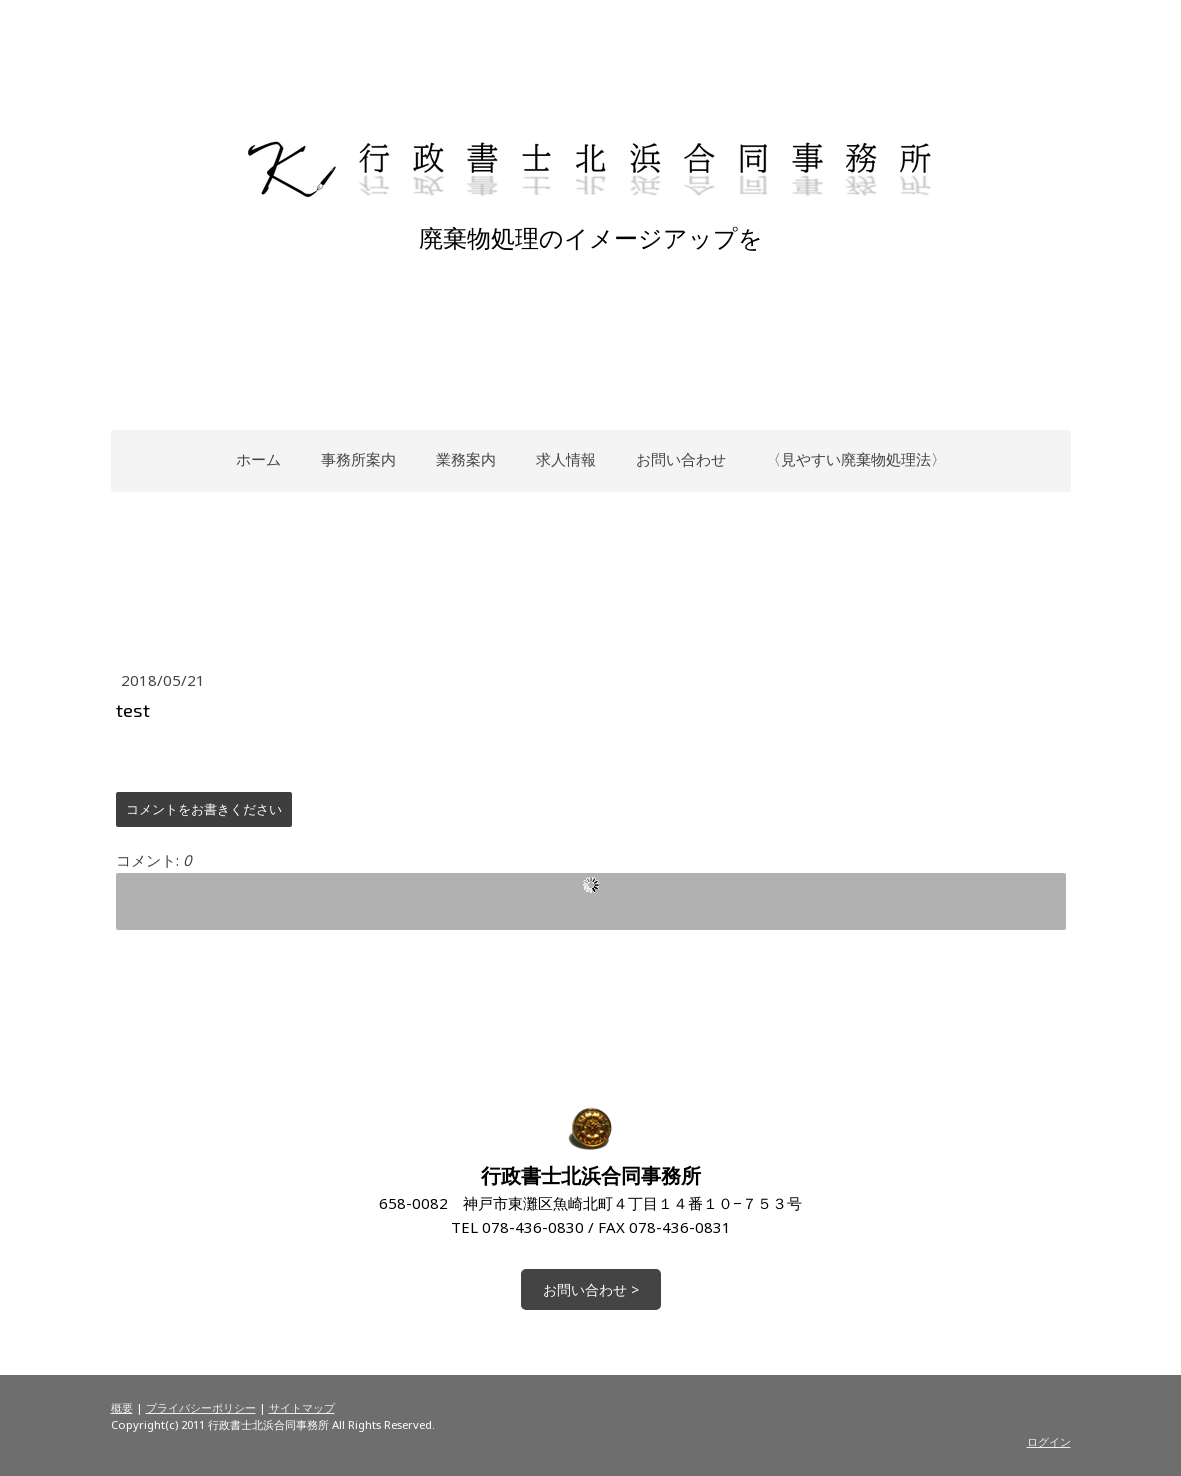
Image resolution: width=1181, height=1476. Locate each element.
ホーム (258, 459)
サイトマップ (302, 1407)
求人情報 (566, 459)
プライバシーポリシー (201, 1407)
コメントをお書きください (204, 809)
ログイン (1049, 1441)
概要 (122, 1407)
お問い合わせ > (591, 1289)
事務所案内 (358, 459)
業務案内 (466, 459)
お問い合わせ (681, 459)
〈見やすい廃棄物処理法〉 (856, 459)
